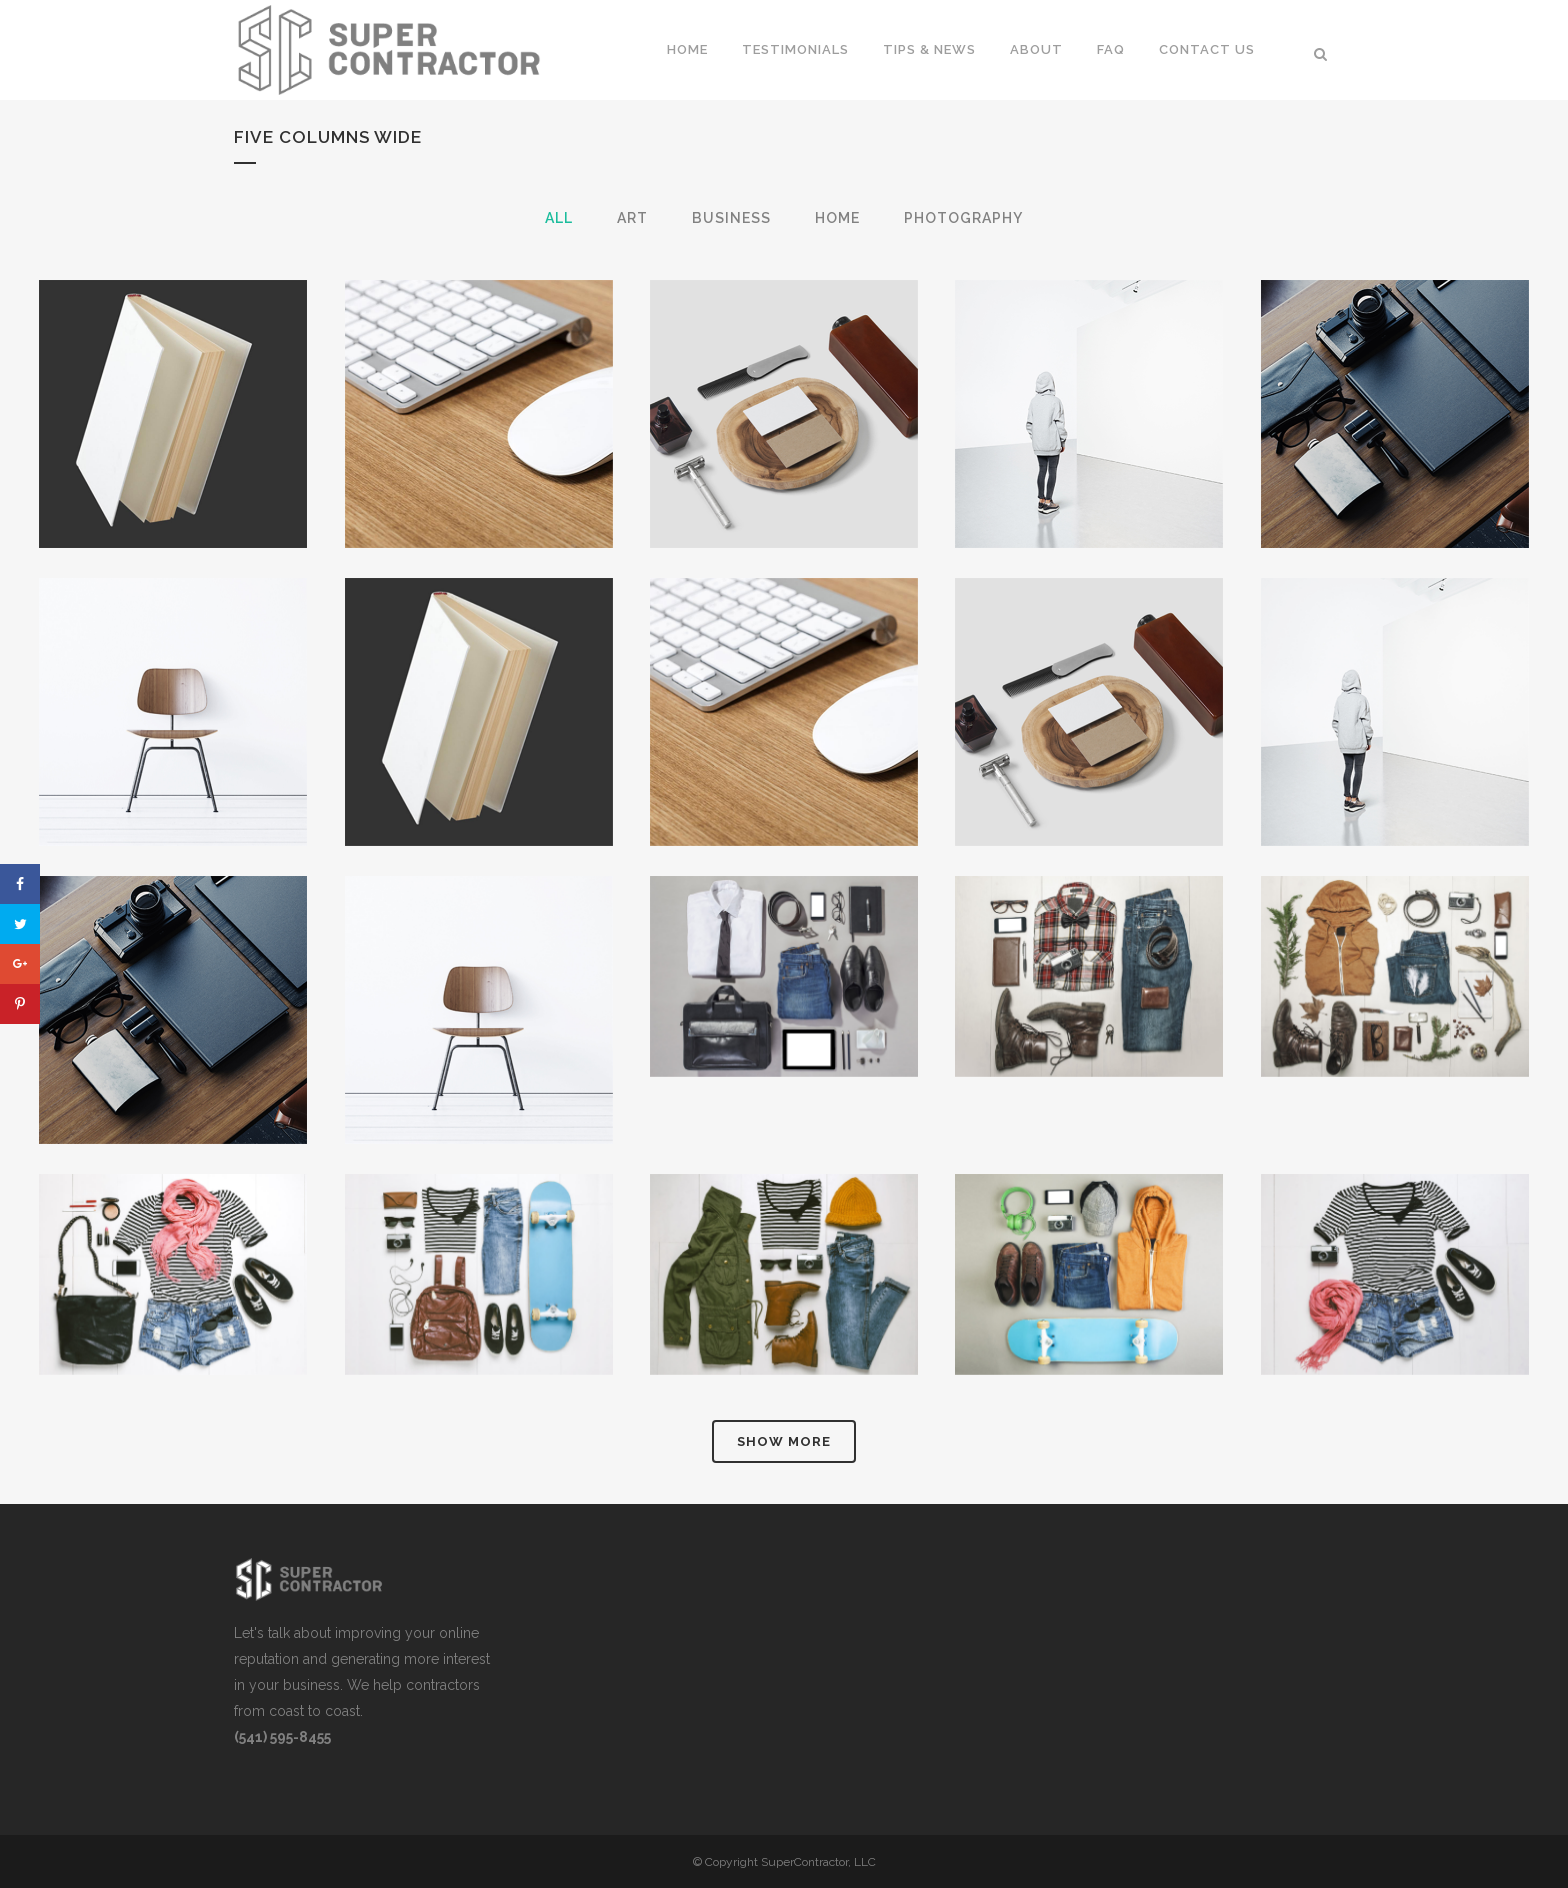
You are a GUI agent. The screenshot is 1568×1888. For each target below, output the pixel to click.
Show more (784, 1441)
